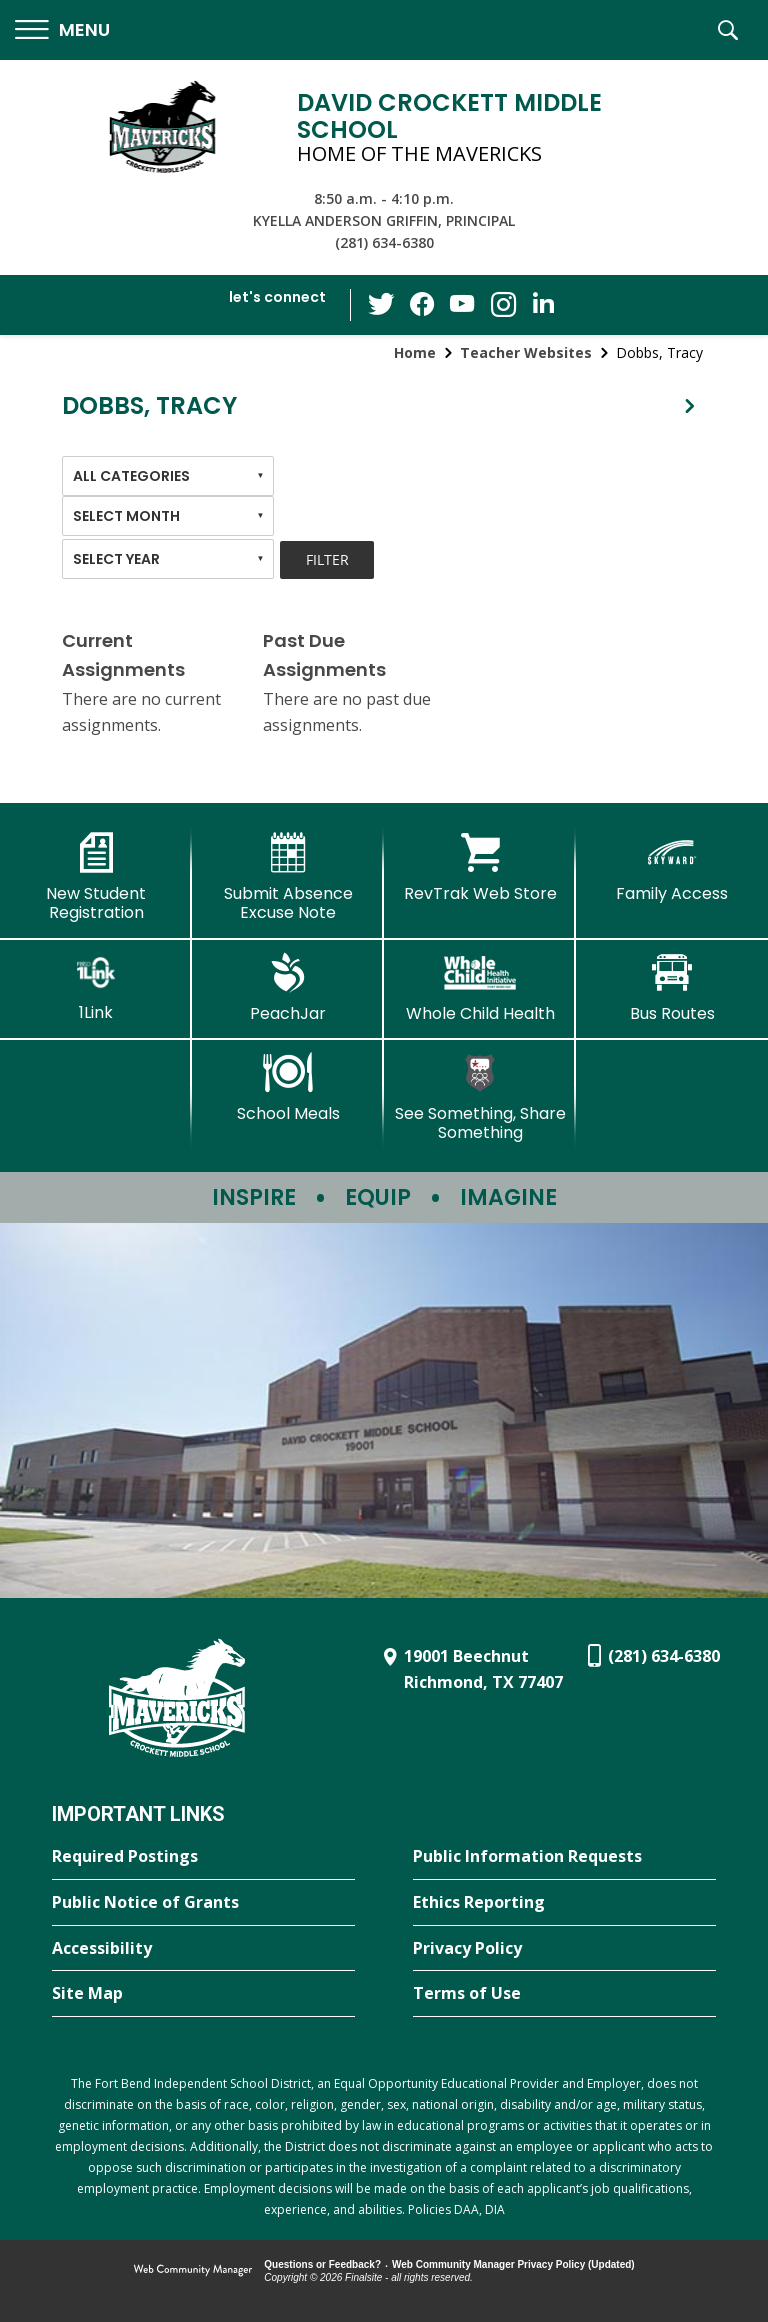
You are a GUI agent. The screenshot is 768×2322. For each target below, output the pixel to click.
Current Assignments (123, 655)
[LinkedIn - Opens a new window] (543, 303)
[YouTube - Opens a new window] (463, 304)
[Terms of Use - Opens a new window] (564, 1994)
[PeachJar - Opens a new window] (288, 988)
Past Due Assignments (324, 655)
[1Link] (96, 987)
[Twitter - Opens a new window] (383, 304)
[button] (62, 30)
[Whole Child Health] (480, 988)
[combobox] (168, 476)
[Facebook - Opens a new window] (423, 305)
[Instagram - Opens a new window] (503, 305)
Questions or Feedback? (322, 2264)
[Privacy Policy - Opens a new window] (564, 1949)
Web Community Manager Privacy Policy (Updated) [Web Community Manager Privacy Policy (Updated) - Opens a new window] (513, 2264)
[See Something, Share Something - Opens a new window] (480, 1097)
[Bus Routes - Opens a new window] (672, 988)
